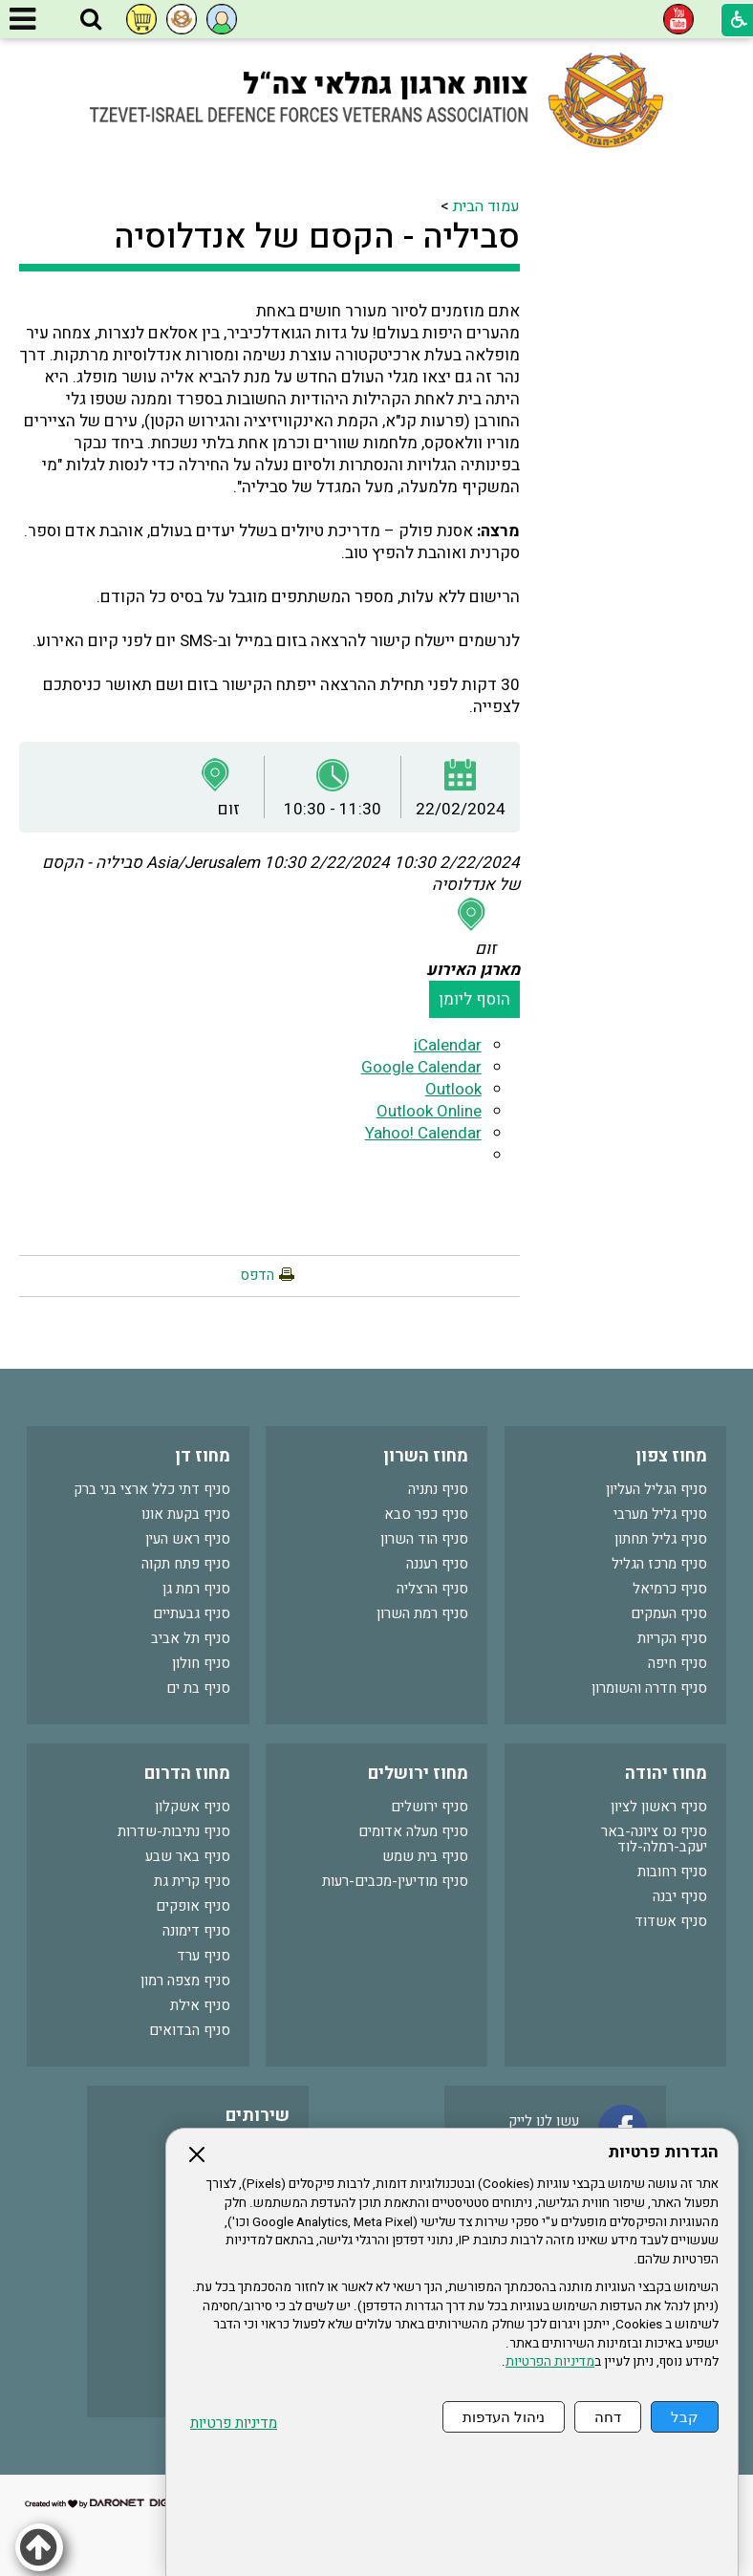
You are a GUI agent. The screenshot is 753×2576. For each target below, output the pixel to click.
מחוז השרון (425, 1456)
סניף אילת (200, 2005)
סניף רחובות (672, 1871)
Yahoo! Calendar (423, 1133)
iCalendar (448, 1045)
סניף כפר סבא (426, 1514)
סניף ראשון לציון (659, 1806)
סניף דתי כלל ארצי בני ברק (152, 1489)
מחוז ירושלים (418, 1773)
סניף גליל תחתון (660, 1538)
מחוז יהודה (666, 1773)
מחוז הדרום (187, 1773)
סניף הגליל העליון (656, 1489)
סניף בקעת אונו (185, 1514)
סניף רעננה (437, 1563)
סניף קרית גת (192, 1881)
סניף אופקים (193, 1905)
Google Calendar (421, 1067)
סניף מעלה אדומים (413, 1831)
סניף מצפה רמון (185, 1980)
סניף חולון (201, 1663)
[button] (90, 20)
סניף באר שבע (187, 1856)
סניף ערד (203, 1955)
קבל (685, 2417)
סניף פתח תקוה (185, 1563)
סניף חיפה (677, 1663)
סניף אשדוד (671, 1921)
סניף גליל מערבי (660, 1514)
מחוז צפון (671, 1456)
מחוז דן (202, 1456)
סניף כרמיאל (670, 1588)
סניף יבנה (680, 1896)
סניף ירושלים (429, 1806)
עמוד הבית (486, 206)
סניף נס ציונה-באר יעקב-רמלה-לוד (654, 1839)
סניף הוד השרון (424, 1538)
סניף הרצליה (432, 1588)
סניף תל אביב (190, 1638)
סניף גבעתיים (191, 1613)
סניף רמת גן (196, 1588)
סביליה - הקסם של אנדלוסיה (317, 237)
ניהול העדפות (504, 2417)
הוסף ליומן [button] (474, 999)
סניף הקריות (672, 1638)
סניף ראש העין (187, 1538)
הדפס (257, 1275)
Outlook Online (429, 1111)
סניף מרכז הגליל (659, 1563)
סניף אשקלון (192, 1806)
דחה (607, 2417)
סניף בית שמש (425, 1856)
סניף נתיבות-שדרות (174, 1831)
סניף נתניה (438, 1489)
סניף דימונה (196, 1930)
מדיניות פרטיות (233, 2423)
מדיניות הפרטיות (550, 2361)
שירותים (258, 2116)
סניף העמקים (669, 1613)
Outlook (453, 1089)
